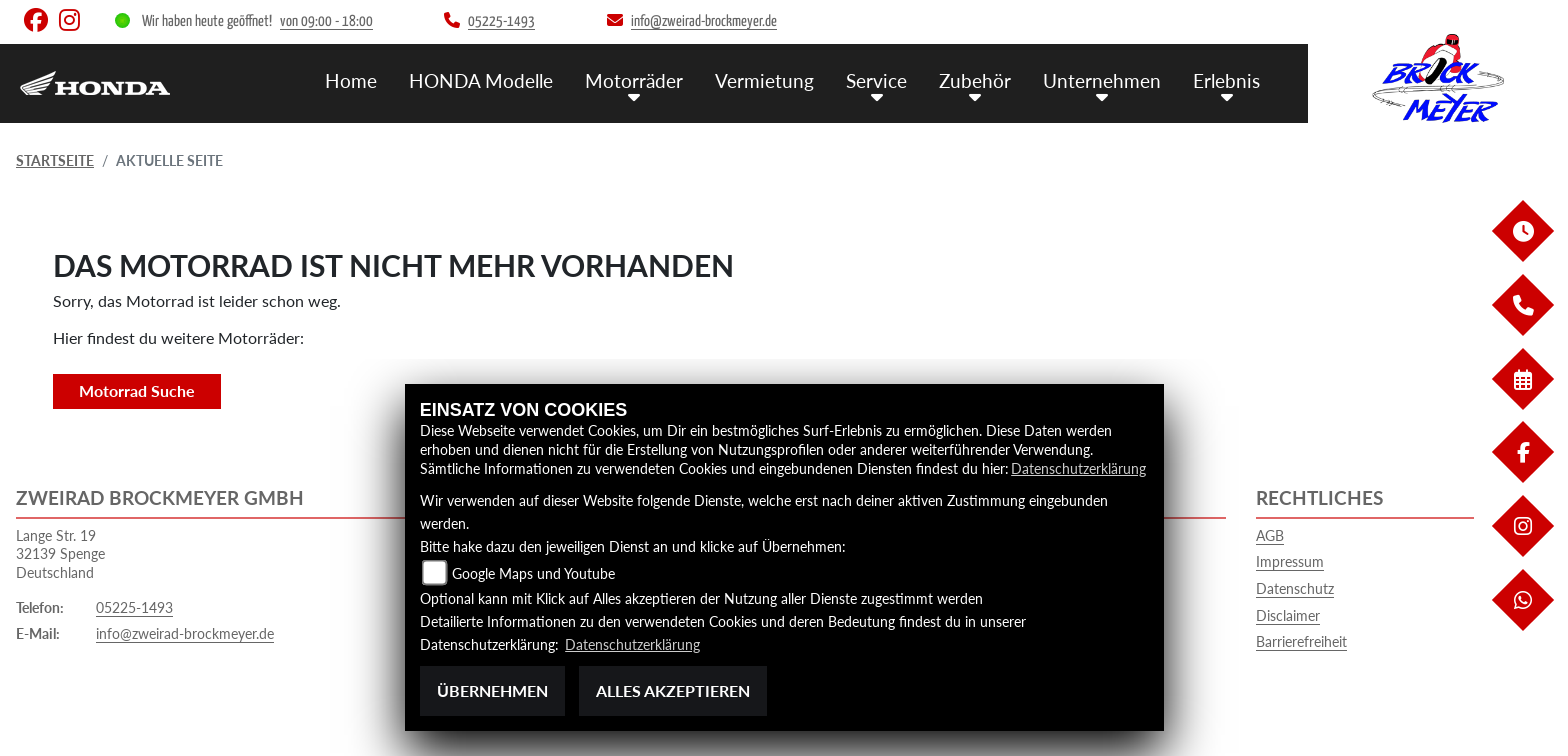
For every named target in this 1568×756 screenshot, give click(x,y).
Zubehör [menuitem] (975, 80)
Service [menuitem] (876, 80)
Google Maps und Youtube (533, 573)
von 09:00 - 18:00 (326, 21)
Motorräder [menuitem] (634, 80)
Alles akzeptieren (673, 690)
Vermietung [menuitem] (764, 80)
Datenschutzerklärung (1078, 468)
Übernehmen (492, 690)
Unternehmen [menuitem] (1102, 80)
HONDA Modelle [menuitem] (481, 80)
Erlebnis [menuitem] (1226, 80)
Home (351, 80)
